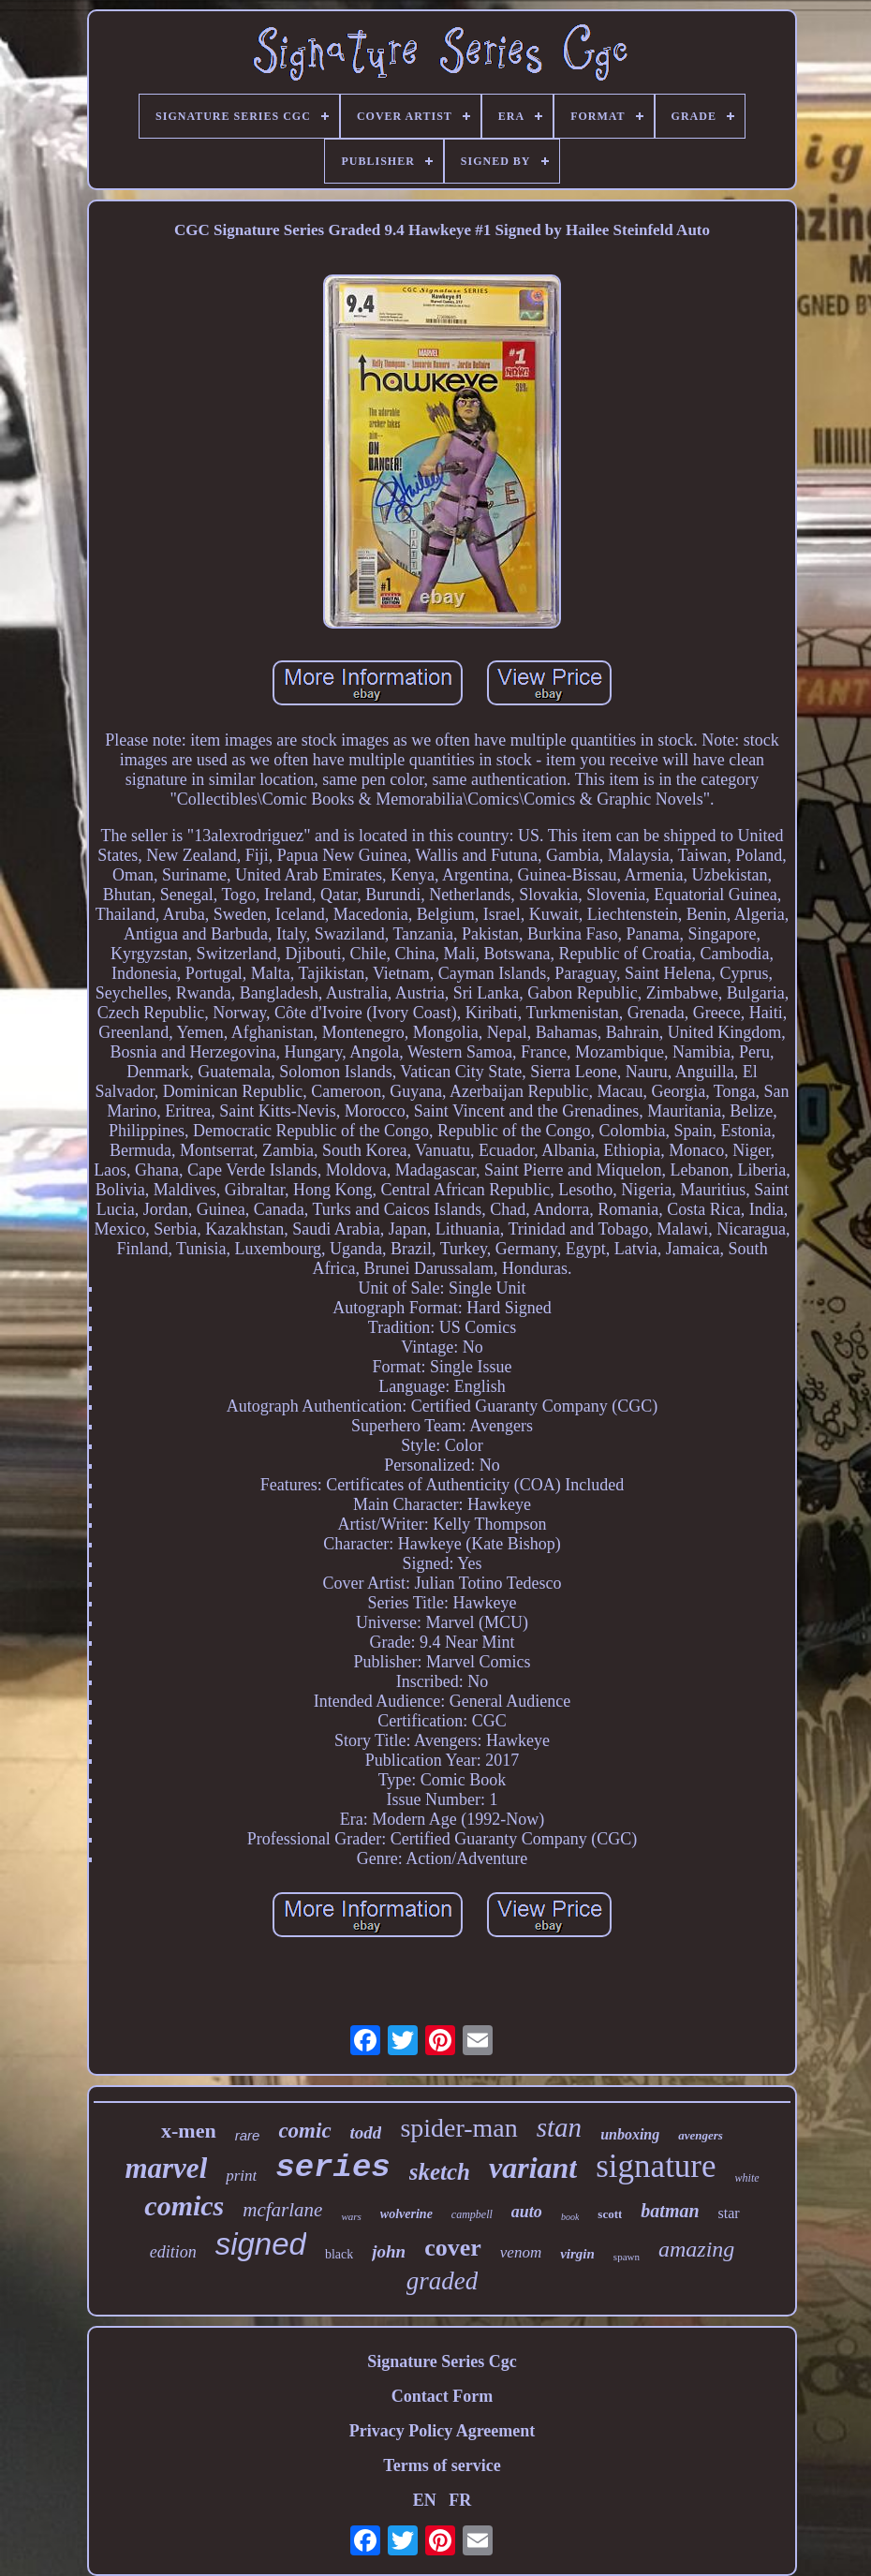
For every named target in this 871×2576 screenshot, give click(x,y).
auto (526, 2211)
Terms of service (441, 2465)
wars (351, 2216)
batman (670, 2210)
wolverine (406, 2214)
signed (260, 2244)
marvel (166, 2168)
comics (184, 2205)
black (339, 2254)
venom (520, 2252)
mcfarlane (282, 2209)
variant (533, 2167)
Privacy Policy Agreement (442, 2430)
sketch (439, 2171)
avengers (700, 2135)
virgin (577, 2253)
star (729, 2213)
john (389, 2251)
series (332, 2167)
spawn (626, 2256)
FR (460, 2500)
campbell (472, 2214)
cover (452, 2247)
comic (304, 2130)
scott (610, 2214)
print (241, 2175)
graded (442, 2281)
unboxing (629, 2134)
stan (559, 2127)
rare (247, 2135)
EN (424, 2500)
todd (366, 2132)
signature (656, 2166)
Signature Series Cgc (442, 2361)
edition (173, 2252)
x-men (188, 2130)
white (747, 2177)
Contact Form (442, 2396)
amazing (696, 2249)
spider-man (458, 2127)
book (570, 2217)
